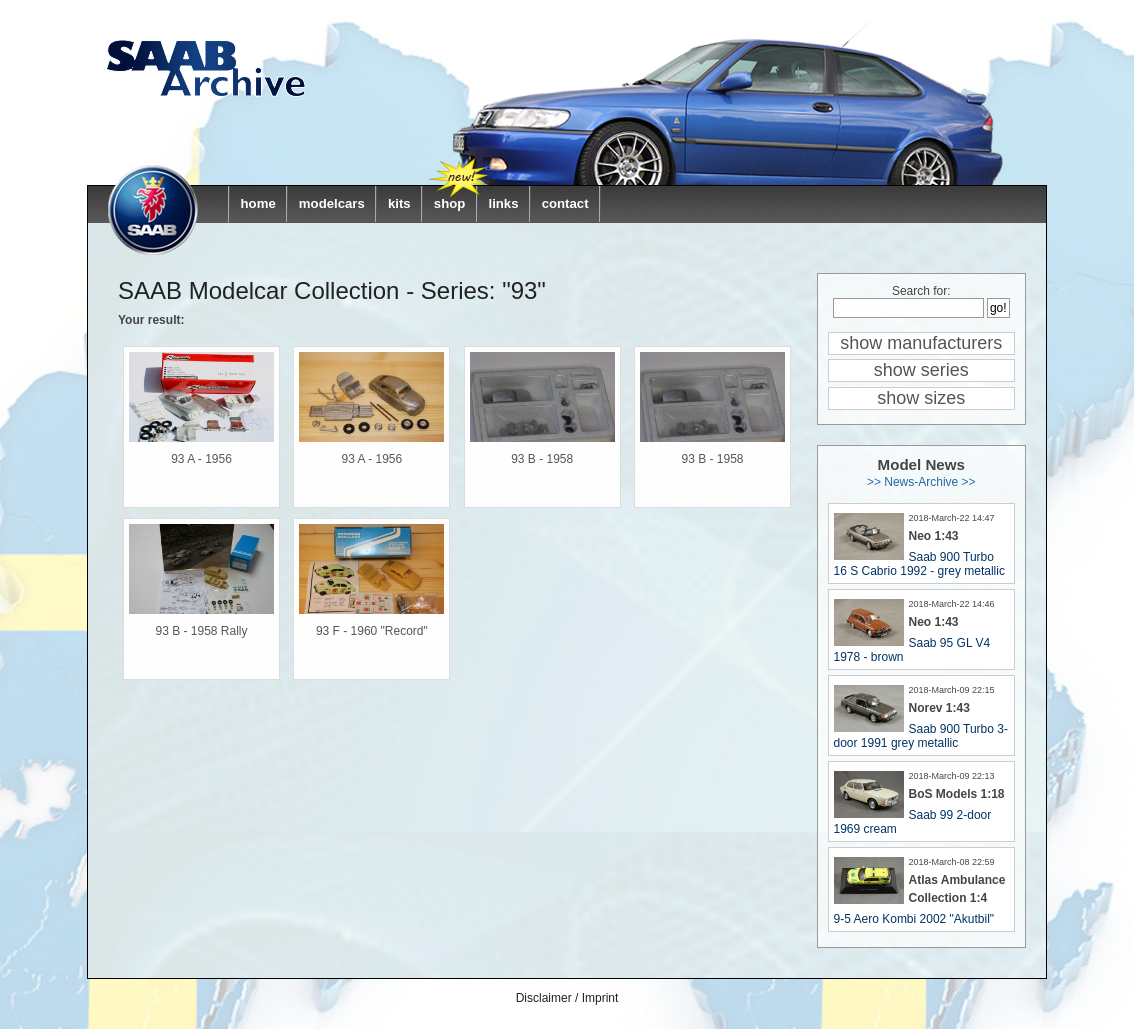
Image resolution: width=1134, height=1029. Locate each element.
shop (450, 203)
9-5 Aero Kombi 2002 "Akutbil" (914, 919)
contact (565, 203)
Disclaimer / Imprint (567, 998)
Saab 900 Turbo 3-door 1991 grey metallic (921, 736)
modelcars (332, 203)
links (503, 203)
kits (399, 203)
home (258, 203)
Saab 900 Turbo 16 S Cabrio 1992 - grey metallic (919, 564)
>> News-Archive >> (921, 482)
